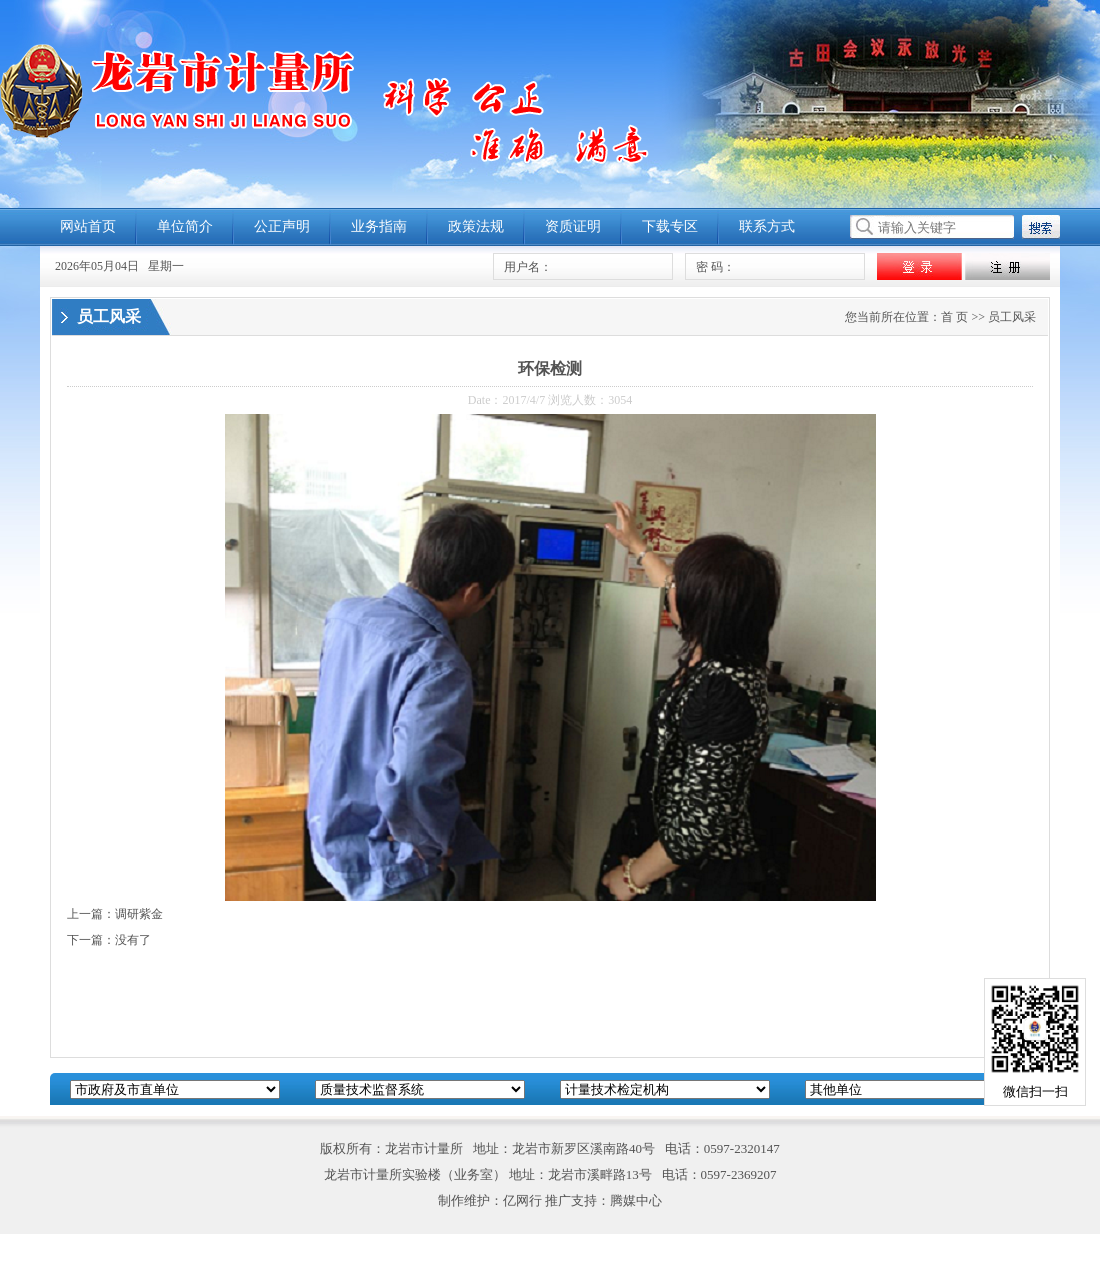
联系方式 (767, 226)
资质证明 (573, 226)
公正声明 (282, 226)
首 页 (954, 317)
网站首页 (88, 226)
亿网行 (522, 1200)
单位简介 (185, 226)
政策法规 (476, 226)
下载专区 (670, 226)
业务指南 (379, 226)
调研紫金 (139, 914)
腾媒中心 (636, 1200)
